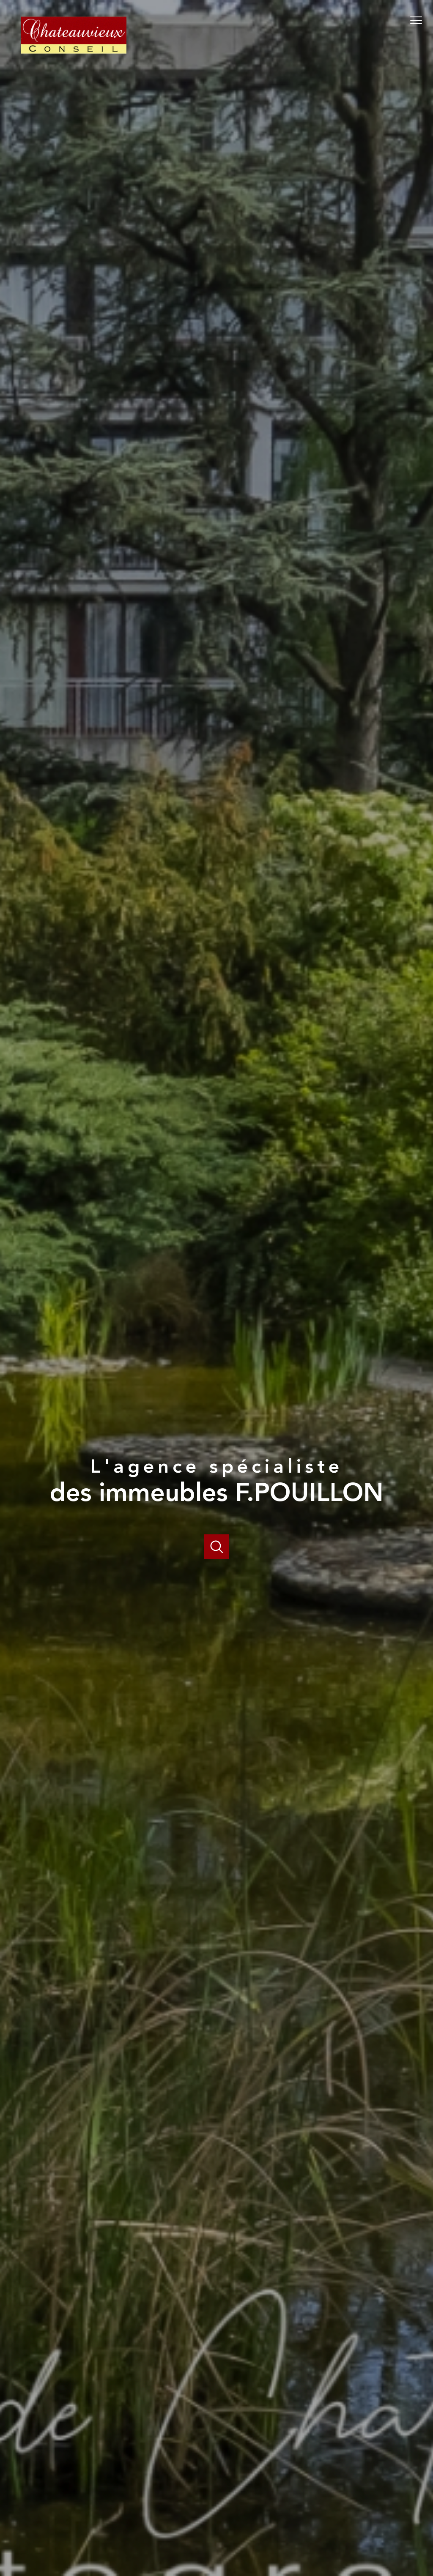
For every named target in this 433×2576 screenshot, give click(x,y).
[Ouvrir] (216, 1546)
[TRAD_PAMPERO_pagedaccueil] (73, 61)
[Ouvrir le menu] (419, 20)
